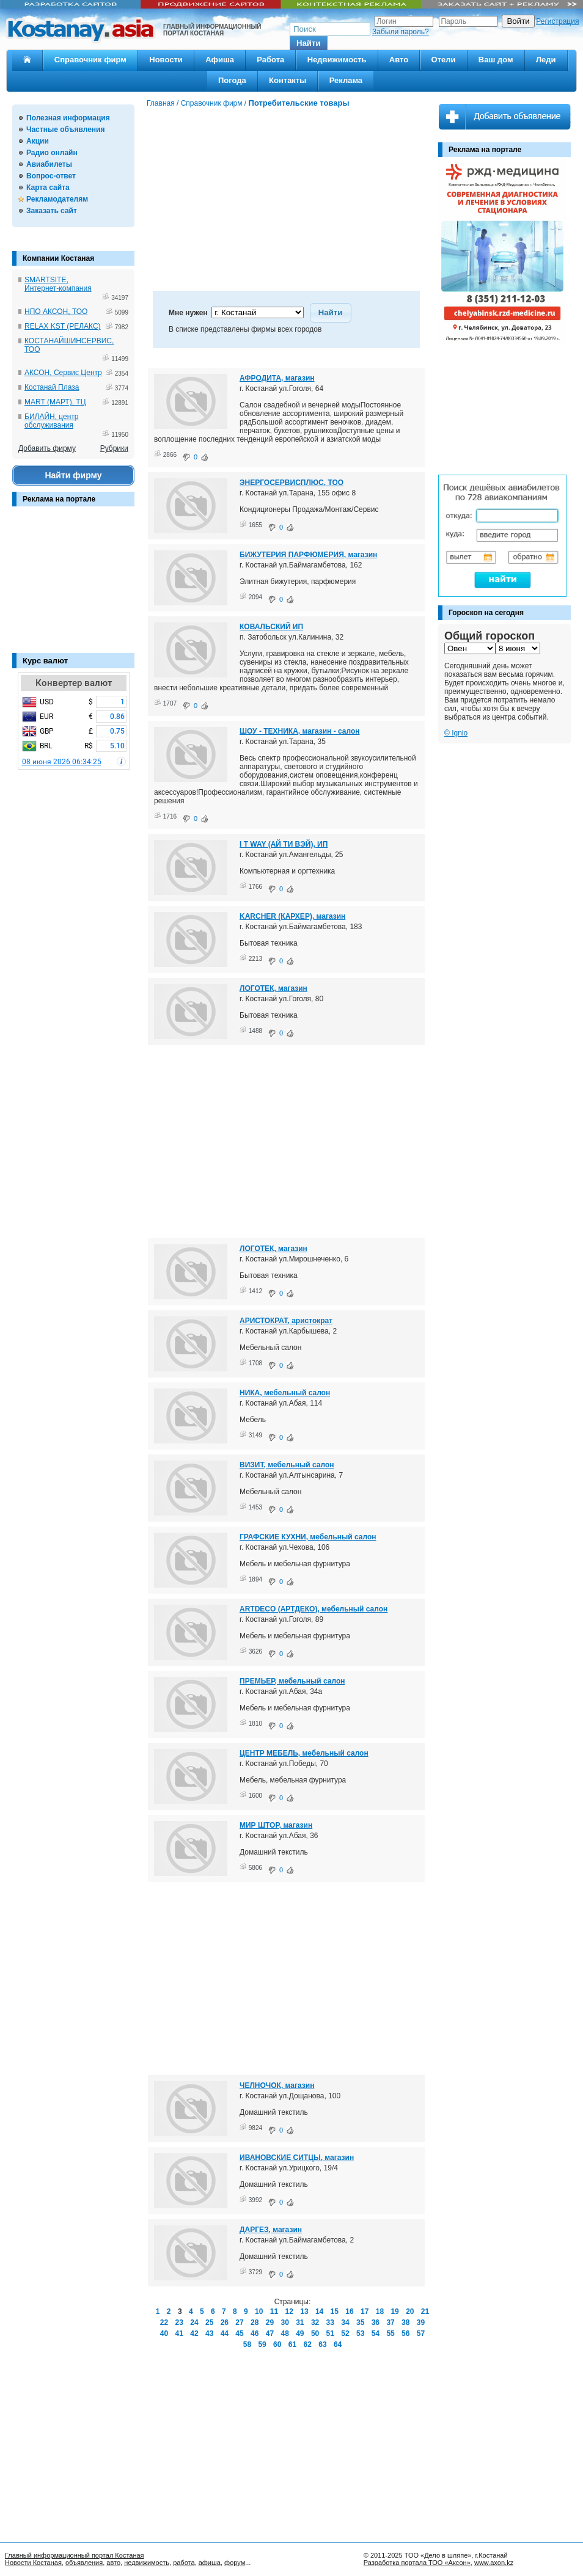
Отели (443, 59)
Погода (232, 80)
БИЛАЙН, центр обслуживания (51, 420)
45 (239, 2333)
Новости (166, 59)
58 (247, 2344)
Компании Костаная (58, 258)
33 (330, 2322)
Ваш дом (496, 59)
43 (209, 2333)
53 (360, 2333)
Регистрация (557, 21)
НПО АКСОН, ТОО (55, 311)
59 (262, 2344)
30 (284, 2322)
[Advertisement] (73, 586)
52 (345, 2333)
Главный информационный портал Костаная (74, 2555)
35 (360, 2322)
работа (183, 2562)
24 (194, 2322)
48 (284, 2333)
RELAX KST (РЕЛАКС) (62, 326)
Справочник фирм (90, 59)
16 (349, 2311)
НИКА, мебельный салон (285, 1392)
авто (113, 2562)
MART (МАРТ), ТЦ (55, 402)
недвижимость (146, 2562)
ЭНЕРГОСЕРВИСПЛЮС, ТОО (291, 482)
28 (254, 2322)
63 (322, 2344)
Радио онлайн (52, 152)
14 (319, 2311)
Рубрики (114, 448)
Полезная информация (68, 118)
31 (300, 2322)
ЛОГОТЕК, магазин (273, 988)
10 (259, 2311)
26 (225, 2322)
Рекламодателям (57, 199)
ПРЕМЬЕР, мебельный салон (292, 1681)
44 (225, 2333)
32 (315, 2322)
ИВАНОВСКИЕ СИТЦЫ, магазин (297, 2157)
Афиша (219, 59)
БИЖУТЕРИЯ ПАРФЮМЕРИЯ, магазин (308, 554)
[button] (309, 43)
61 (292, 2344)
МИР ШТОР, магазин (276, 1825)
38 (405, 2322)
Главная (161, 103)
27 (239, 2322)
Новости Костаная (33, 2562)
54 (376, 2333)
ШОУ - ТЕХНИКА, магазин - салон (300, 731)
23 (179, 2322)
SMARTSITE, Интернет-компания (58, 284)
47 (270, 2333)
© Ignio (456, 733)
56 (405, 2333)
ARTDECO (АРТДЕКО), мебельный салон (313, 1609)
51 (330, 2333)
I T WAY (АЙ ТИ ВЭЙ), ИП (284, 844)
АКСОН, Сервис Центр (63, 372)
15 (335, 2311)
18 (380, 2311)
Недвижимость (337, 59)
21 (425, 2311)
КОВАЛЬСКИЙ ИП (271, 626)
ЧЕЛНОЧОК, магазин (277, 2085)
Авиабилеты (49, 164)
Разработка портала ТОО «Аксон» (417, 2562)
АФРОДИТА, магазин (277, 378)
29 (270, 2322)
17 (365, 2311)
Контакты (287, 80)
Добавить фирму (47, 448)
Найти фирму (73, 475)
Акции (37, 141)
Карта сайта (48, 187)
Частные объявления (65, 129)
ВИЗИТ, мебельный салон (287, 1465)
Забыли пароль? (400, 31)
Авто (398, 59)
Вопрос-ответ (51, 176)
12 (289, 2311)
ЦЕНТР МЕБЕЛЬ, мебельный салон (304, 1753)
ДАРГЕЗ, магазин (271, 2229)
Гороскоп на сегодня (486, 612)
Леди (546, 59)
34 (345, 2322)
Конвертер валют (73, 682)
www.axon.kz (493, 2562)
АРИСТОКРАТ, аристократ (286, 1320)
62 (308, 2344)
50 (315, 2333)
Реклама (345, 80)
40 (164, 2333)
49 (300, 2333)
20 (410, 2311)
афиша (210, 2562)
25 (209, 2322)
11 (274, 2311)
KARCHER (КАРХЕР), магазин (292, 916)
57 (421, 2333)
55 (390, 2333)
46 (254, 2333)
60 (277, 2344)
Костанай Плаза (51, 387)
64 (338, 2344)
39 (421, 2322)
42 (194, 2333)
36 (376, 2322)
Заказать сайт (51, 210)
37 (390, 2322)
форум (234, 2562)
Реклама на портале (59, 499)
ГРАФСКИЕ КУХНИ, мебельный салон (308, 1537)
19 (394, 2311)
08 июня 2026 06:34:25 (61, 761)
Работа (270, 59)
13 (304, 2311)
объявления (84, 2562)
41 (179, 2333)
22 (164, 2322)
